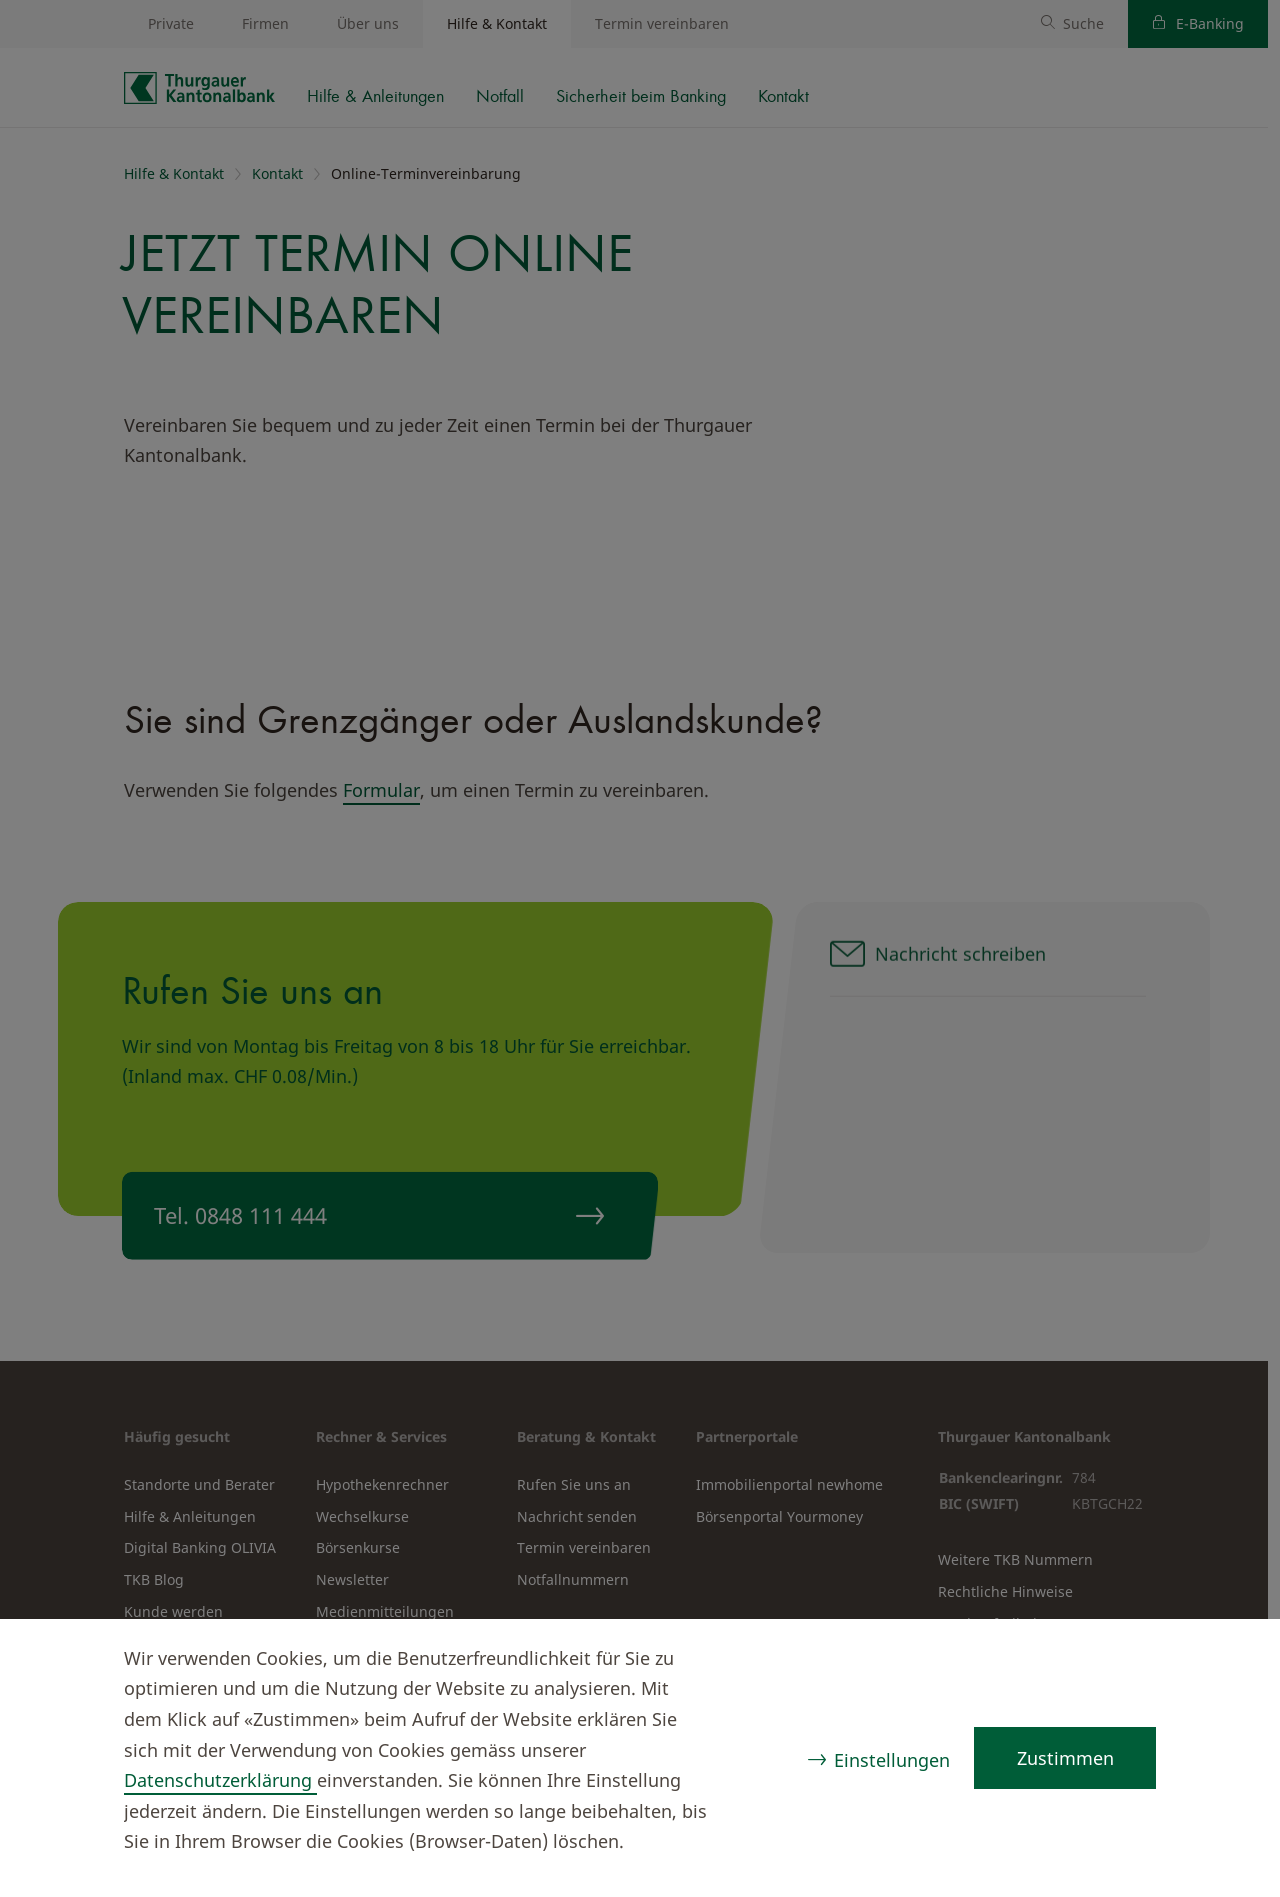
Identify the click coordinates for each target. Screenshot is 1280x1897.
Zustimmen (1064, 1758)
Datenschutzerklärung (220, 1780)
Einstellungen (891, 1760)
